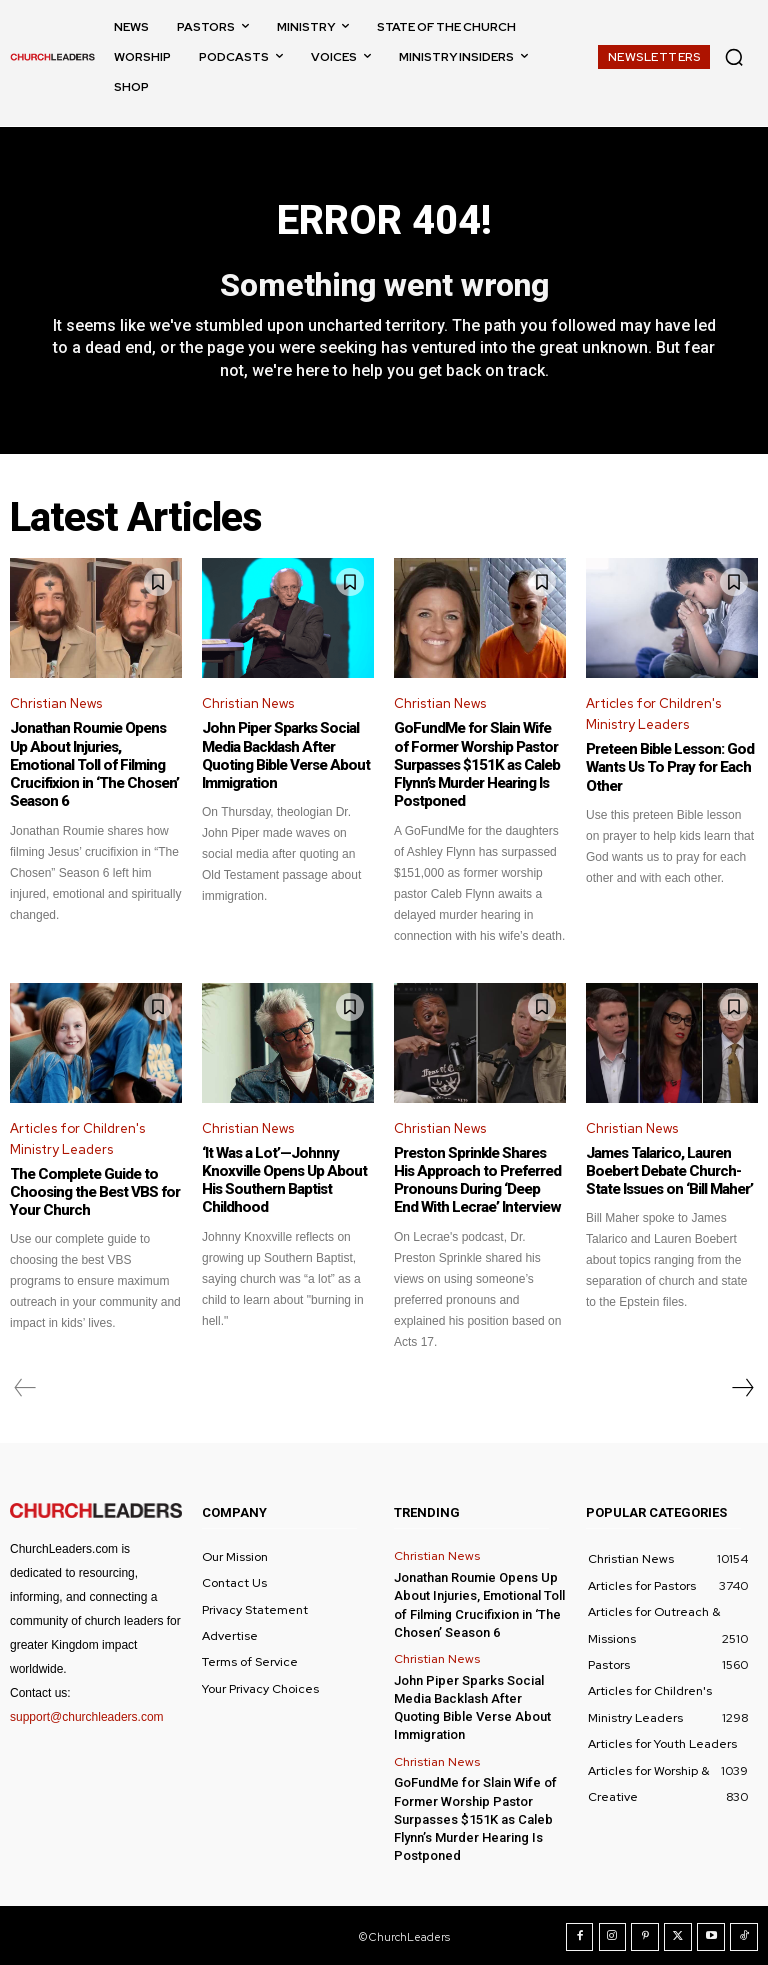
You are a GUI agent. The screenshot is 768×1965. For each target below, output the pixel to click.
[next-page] (742, 1386)
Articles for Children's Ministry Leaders (653, 715)
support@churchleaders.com (87, 1716)
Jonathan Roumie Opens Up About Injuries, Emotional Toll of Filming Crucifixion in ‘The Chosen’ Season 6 (93, 765)
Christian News (56, 704)
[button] (734, 57)
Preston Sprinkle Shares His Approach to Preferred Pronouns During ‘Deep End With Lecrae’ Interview (479, 1179)
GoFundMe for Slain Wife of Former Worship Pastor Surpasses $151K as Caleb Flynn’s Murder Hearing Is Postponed (479, 765)
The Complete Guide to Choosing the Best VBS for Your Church (93, 1191)
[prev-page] (25, 1386)
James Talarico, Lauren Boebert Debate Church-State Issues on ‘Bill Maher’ (669, 1170)
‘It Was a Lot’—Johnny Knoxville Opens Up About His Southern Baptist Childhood (282, 1179)
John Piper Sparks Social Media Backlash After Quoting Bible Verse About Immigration (285, 756)
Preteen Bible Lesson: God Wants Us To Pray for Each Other (669, 768)
